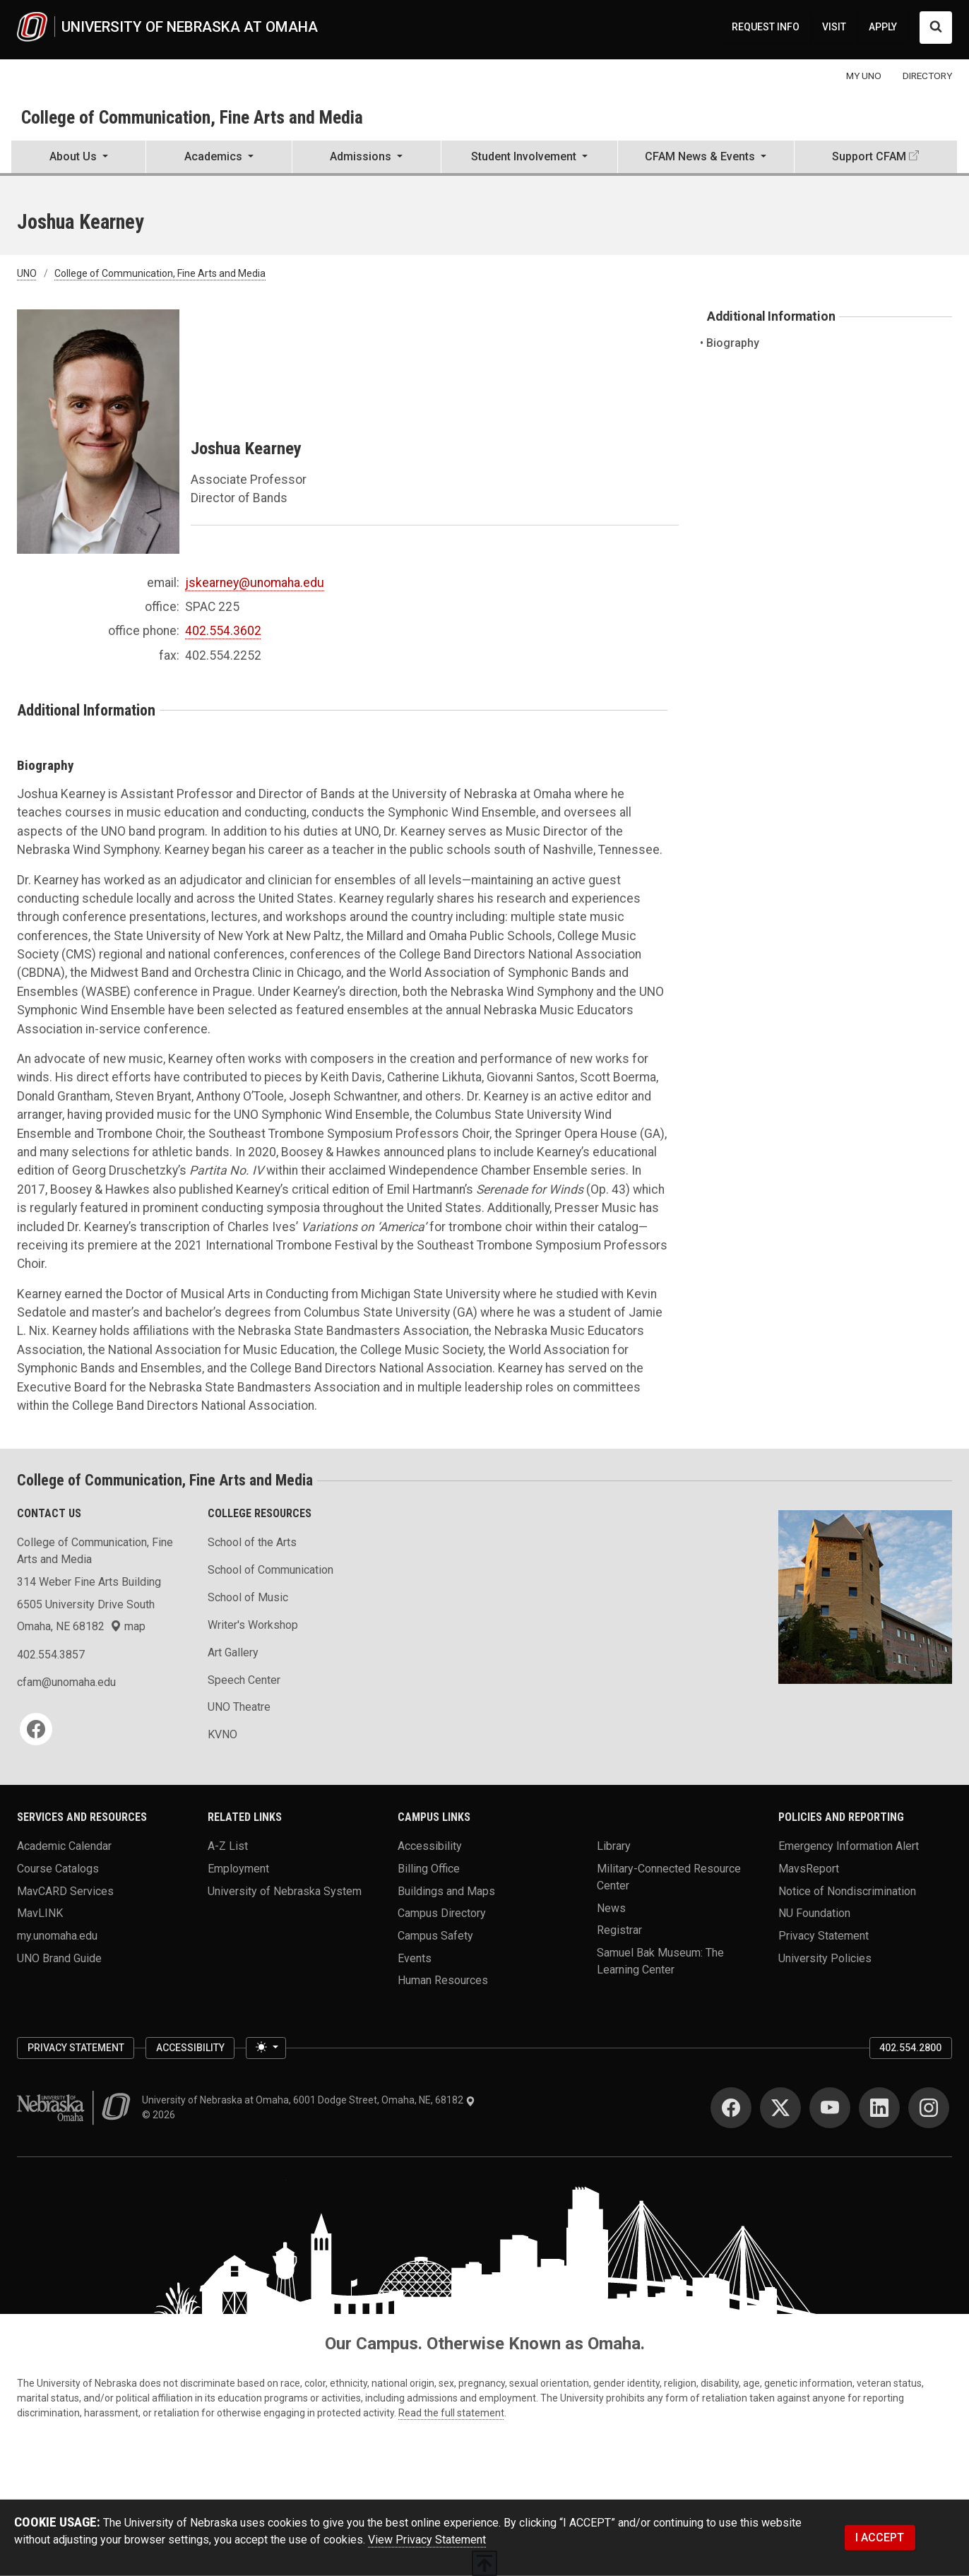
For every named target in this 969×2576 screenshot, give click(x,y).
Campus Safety (435, 1935)
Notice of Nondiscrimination (847, 1890)
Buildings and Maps (446, 1890)
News (611, 1907)
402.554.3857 (51, 1654)
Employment (238, 1868)
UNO (27, 273)
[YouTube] (829, 2107)
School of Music (248, 1597)
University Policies (825, 1957)
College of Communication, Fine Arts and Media (192, 117)
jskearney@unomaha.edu (254, 583)
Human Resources (443, 1980)
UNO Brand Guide (59, 1957)
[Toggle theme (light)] (265, 2048)
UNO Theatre (239, 1707)
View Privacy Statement (427, 2539)
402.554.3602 (223, 631)
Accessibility (430, 1846)
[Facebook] (36, 1729)
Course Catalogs (58, 1868)
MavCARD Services (65, 1890)
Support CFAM (869, 156)
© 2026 (160, 2114)
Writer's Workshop (253, 1625)
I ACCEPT (879, 2537)
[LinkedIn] (879, 2107)
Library (614, 1846)
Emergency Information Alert (848, 1846)
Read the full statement (451, 2412)
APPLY (883, 26)
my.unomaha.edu (57, 1935)
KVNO (222, 1734)
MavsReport (808, 1868)
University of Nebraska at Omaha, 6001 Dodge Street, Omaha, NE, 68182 (308, 2100)
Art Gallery (233, 1652)
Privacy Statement (823, 1935)
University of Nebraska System (285, 1890)
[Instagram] (928, 2107)
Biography (733, 343)
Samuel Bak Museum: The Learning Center (660, 1961)
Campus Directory (442, 1913)
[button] (78, 158)
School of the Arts (252, 1542)
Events (415, 1957)
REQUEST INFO (765, 26)
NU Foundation (814, 1913)
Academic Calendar (64, 1846)
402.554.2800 (910, 2047)
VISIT (834, 26)
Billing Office (429, 1868)
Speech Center (244, 1680)
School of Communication (270, 1570)
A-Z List (228, 1846)
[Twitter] (780, 2107)
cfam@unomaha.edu (66, 1682)
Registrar (619, 1930)
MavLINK (40, 1913)
